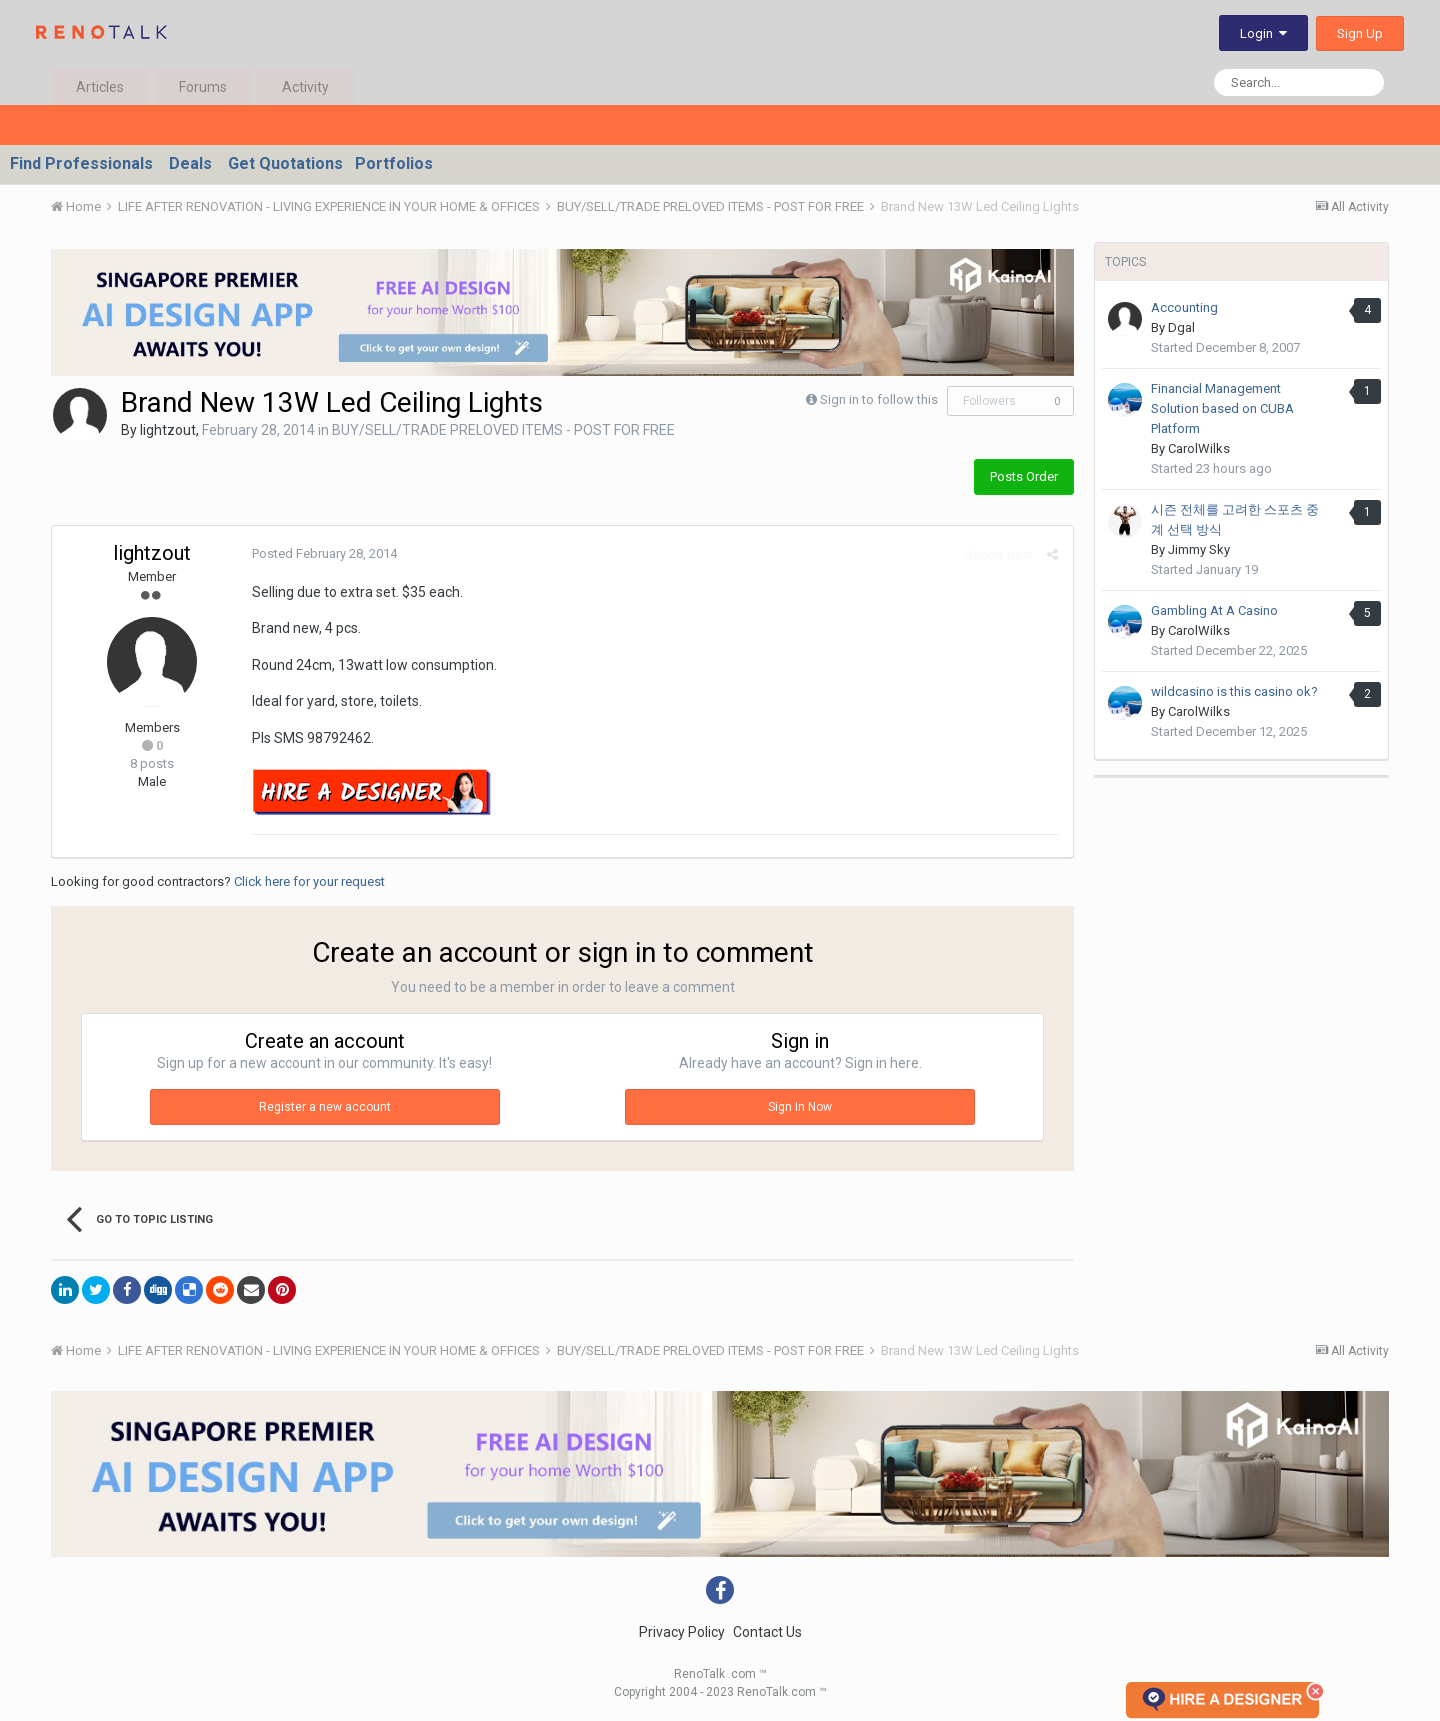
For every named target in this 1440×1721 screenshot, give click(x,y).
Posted (324, 553)
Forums (203, 87)
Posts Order (1024, 476)
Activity (305, 87)
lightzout (168, 430)
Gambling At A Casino (1214, 610)
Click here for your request (309, 881)
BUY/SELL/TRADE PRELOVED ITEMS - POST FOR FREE (503, 430)
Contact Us (767, 1632)
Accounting (1184, 307)
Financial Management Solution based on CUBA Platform (1222, 408)
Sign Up (1360, 33)
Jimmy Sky (1199, 549)
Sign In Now (800, 1107)
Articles (100, 87)
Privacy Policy (682, 1632)
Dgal (1181, 327)
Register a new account (325, 1107)
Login (1263, 33)
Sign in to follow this (879, 399)
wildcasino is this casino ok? (1234, 691)
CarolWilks (1199, 448)
